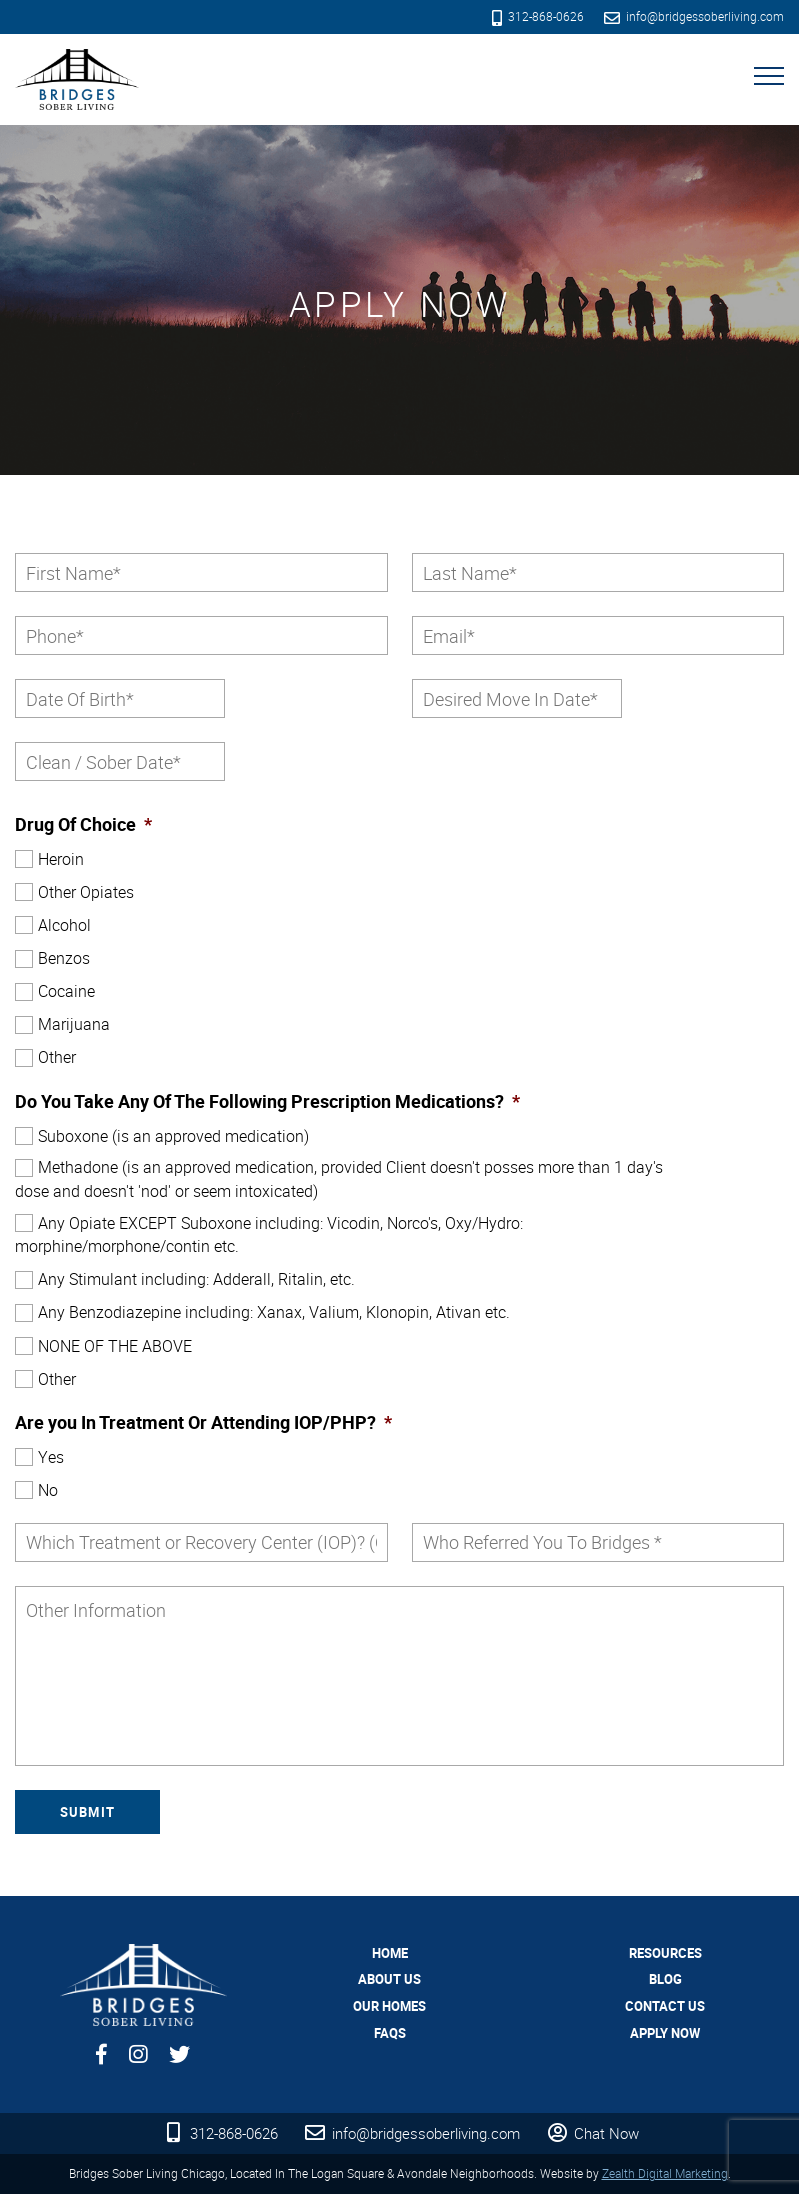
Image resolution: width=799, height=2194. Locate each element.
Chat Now (591, 2133)
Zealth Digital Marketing (665, 2173)
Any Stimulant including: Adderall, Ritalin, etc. (196, 1279)
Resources (665, 1953)
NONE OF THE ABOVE (115, 1346)
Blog (665, 1979)
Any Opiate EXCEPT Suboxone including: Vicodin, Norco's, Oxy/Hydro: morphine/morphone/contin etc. (269, 1235)
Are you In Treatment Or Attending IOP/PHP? (203, 1422)
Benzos (64, 958)
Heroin (61, 859)
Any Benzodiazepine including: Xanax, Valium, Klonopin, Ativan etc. (274, 1312)
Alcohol (64, 925)
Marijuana (74, 1024)
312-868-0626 (538, 16)
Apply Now (665, 2033)
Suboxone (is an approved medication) (173, 1136)
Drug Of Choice (83, 824)
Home (390, 1953)
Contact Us (665, 2006)
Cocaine (66, 991)
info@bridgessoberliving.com (694, 16)
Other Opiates (86, 892)
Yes (51, 1457)
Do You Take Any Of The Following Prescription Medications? (267, 1101)
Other (57, 1057)
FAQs (390, 2033)
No (48, 1490)
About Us (389, 1979)
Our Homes (389, 2006)
